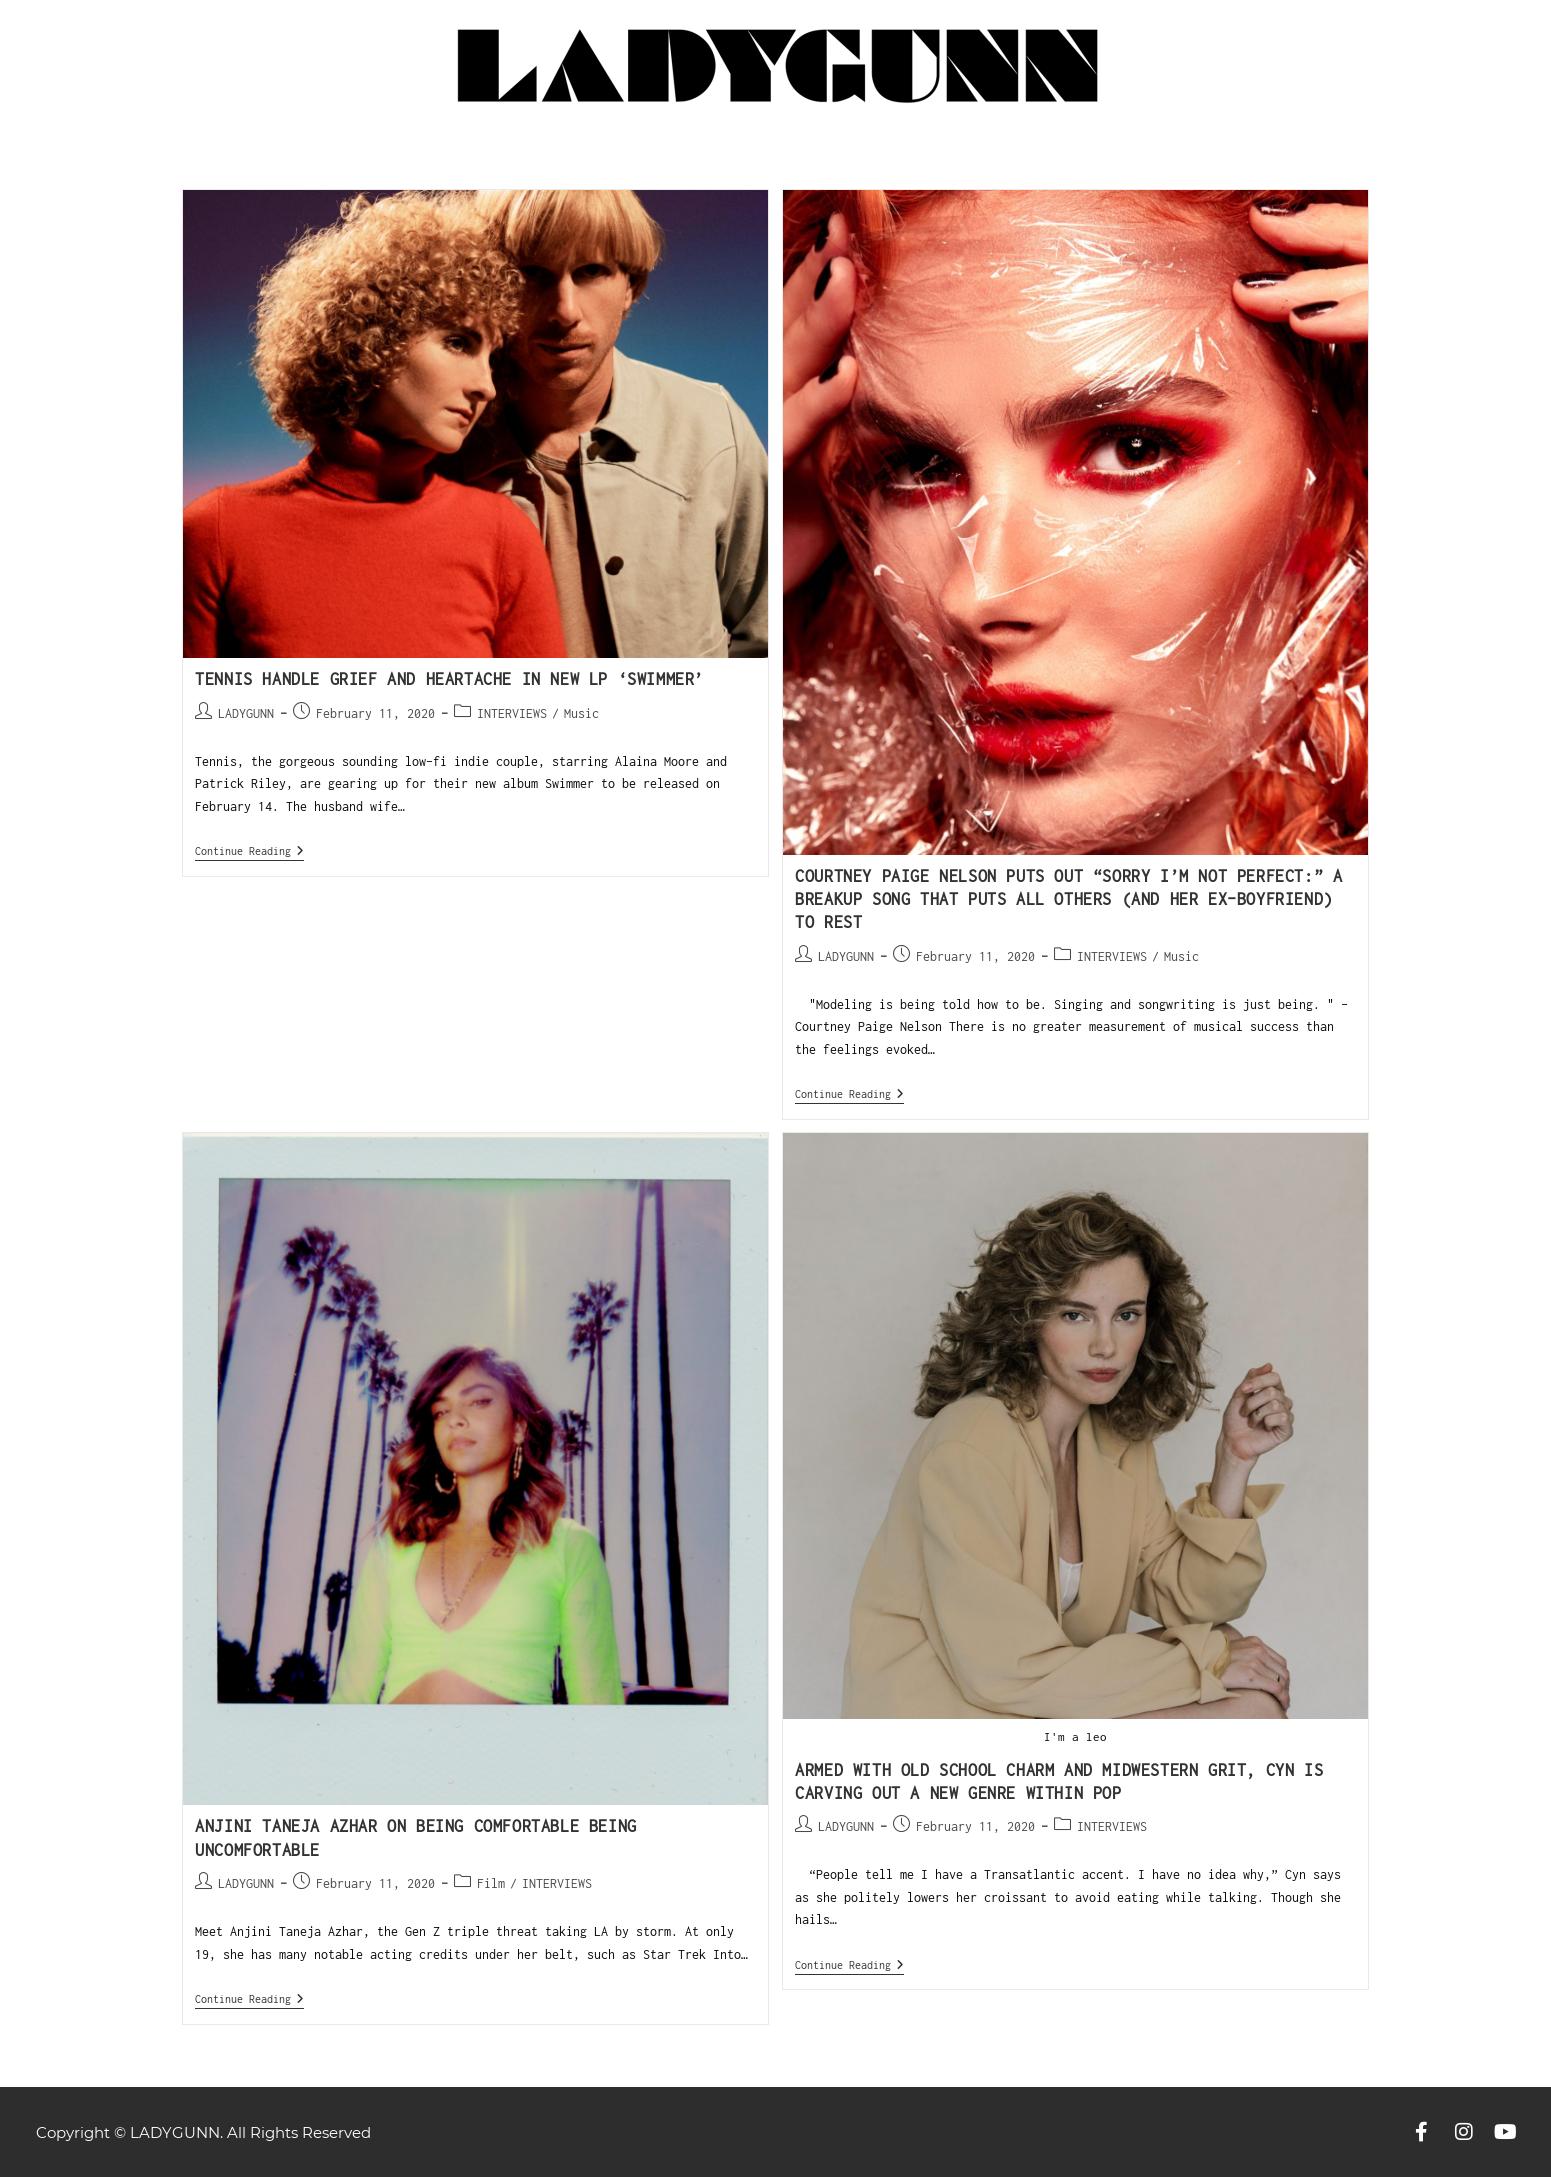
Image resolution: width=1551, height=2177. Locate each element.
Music (581, 713)
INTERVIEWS (512, 713)
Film (491, 1883)
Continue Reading (249, 850)
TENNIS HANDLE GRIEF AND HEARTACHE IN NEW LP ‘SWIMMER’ (449, 679)
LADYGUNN (246, 713)
